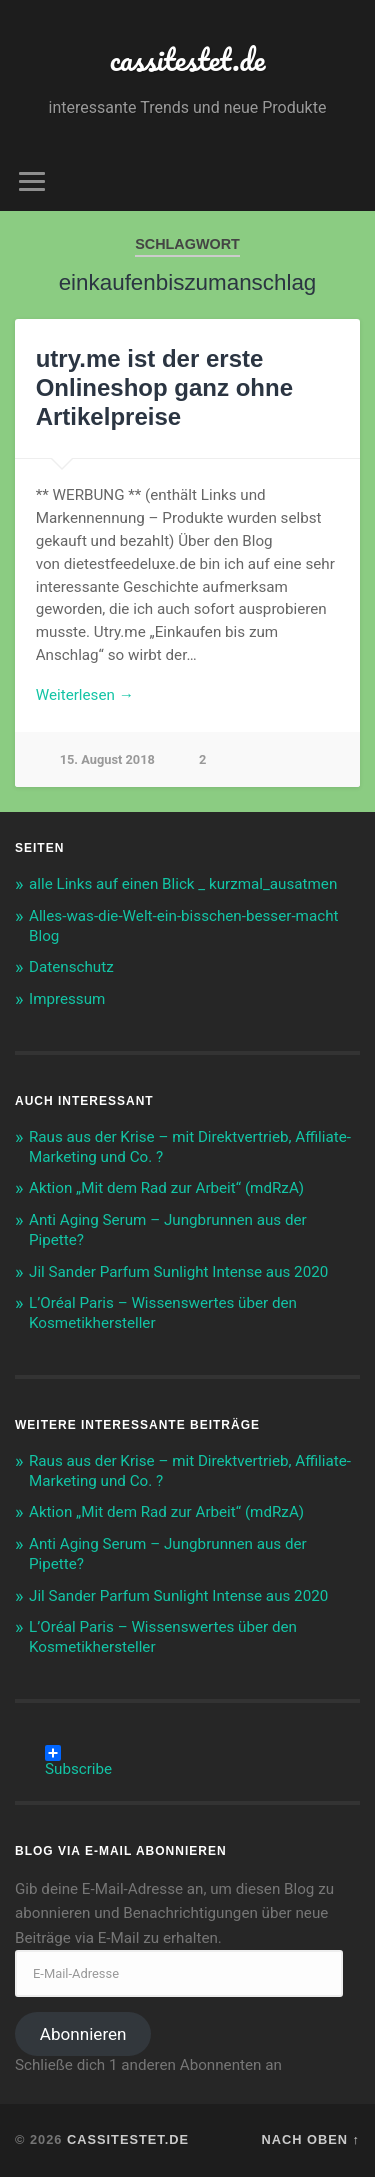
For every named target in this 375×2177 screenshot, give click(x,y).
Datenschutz (71, 967)
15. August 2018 (107, 759)
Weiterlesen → (85, 695)
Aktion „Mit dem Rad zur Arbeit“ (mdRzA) (166, 1188)
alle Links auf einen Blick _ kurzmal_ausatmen (183, 884)
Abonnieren (83, 2034)
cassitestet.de (188, 59)
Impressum (67, 999)
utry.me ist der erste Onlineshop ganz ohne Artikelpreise (164, 387)
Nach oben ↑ (311, 2139)
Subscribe (78, 1753)
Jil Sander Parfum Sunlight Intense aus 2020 (178, 1272)
